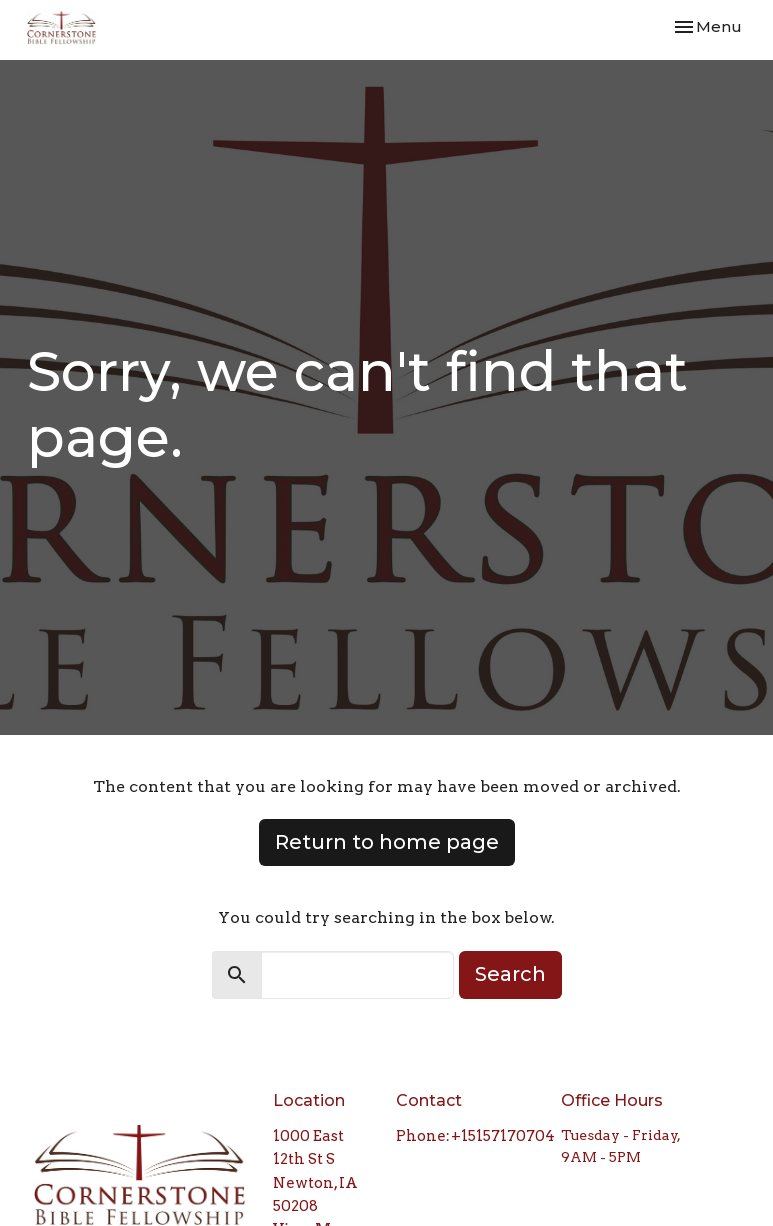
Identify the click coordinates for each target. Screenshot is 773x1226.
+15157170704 (503, 1136)
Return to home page (387, 842)
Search (510, 974)
